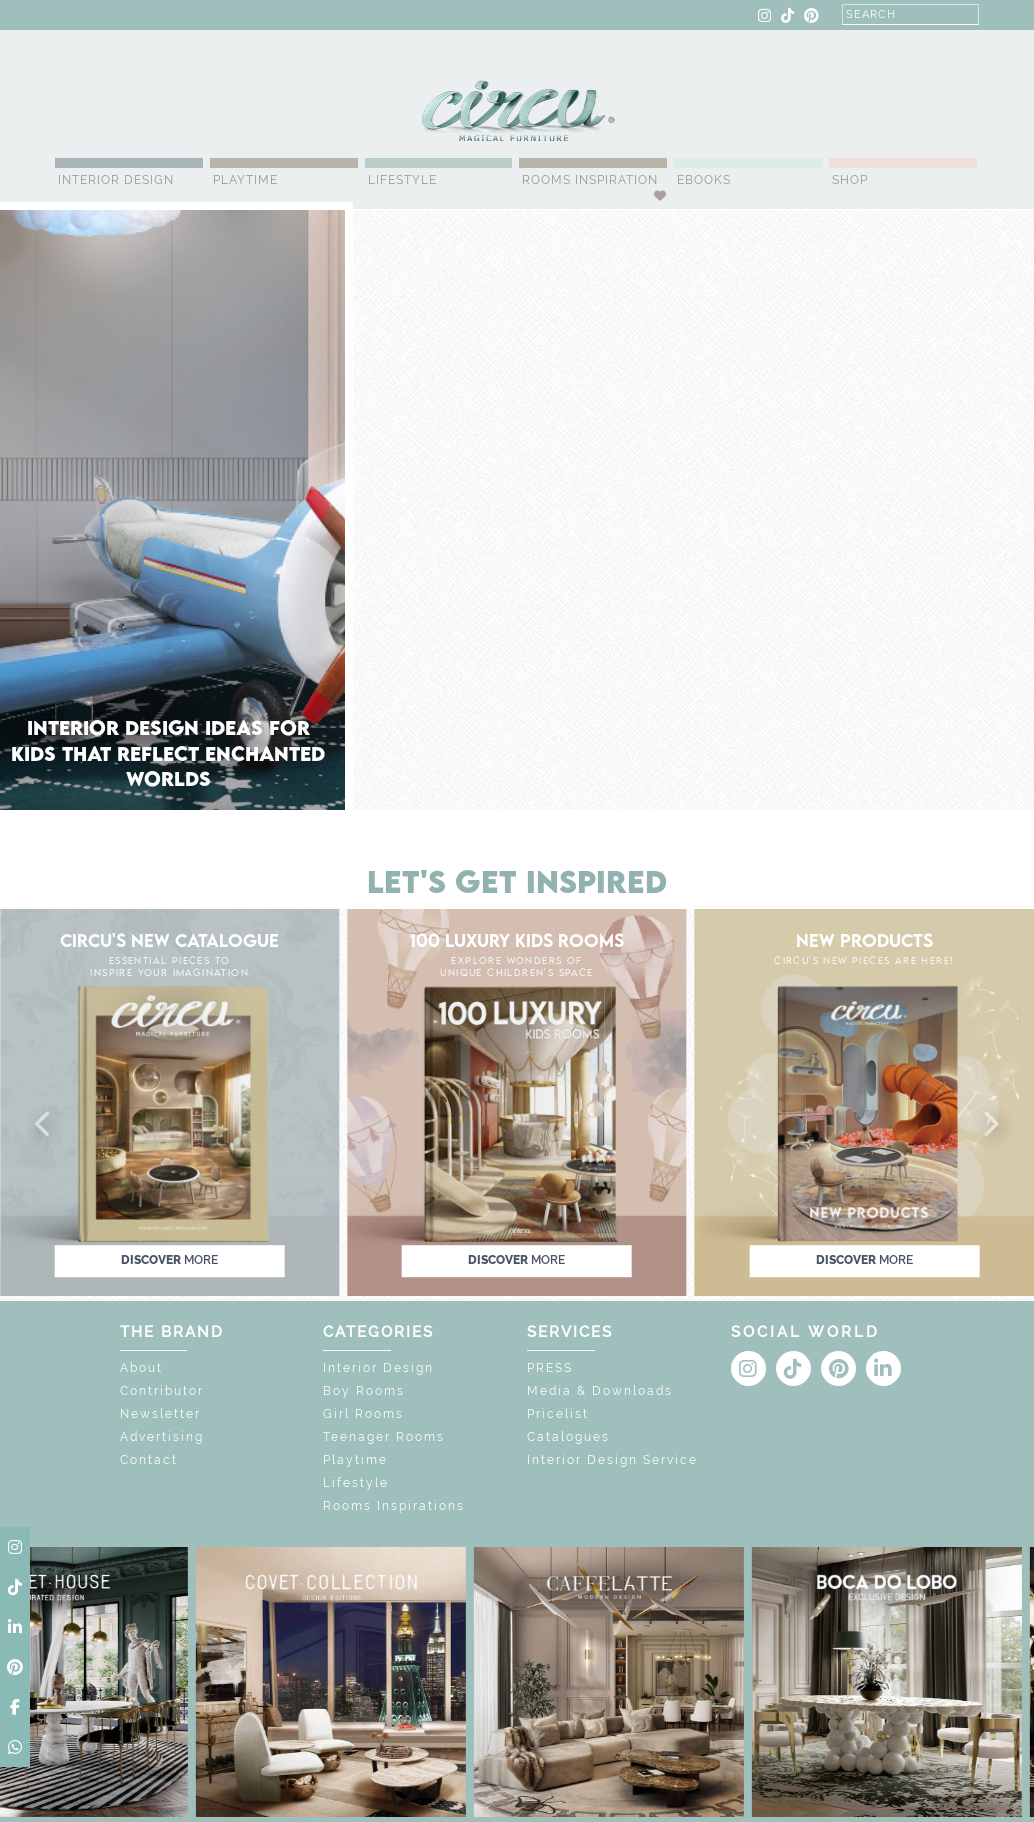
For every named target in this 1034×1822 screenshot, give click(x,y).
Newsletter (160, 1414)
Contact (149, 1460)
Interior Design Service (612, 1460)
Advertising (162, 1437)
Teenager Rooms (384, 1437)
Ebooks (704, 180)
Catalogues (568, 1437)
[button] (44, 1125)
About (141, 1368)
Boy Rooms (364, 1391)
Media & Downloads (600, 1391)
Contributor (162, 1391)
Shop (850, 180)
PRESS (550, 1368)
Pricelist (558, 1414)
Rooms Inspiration (590, 180)
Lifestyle (402, 180)
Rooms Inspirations (394, 1506)
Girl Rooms (363, 1414)
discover (169, 1260)
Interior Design (116, 180)
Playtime (245, 180)
